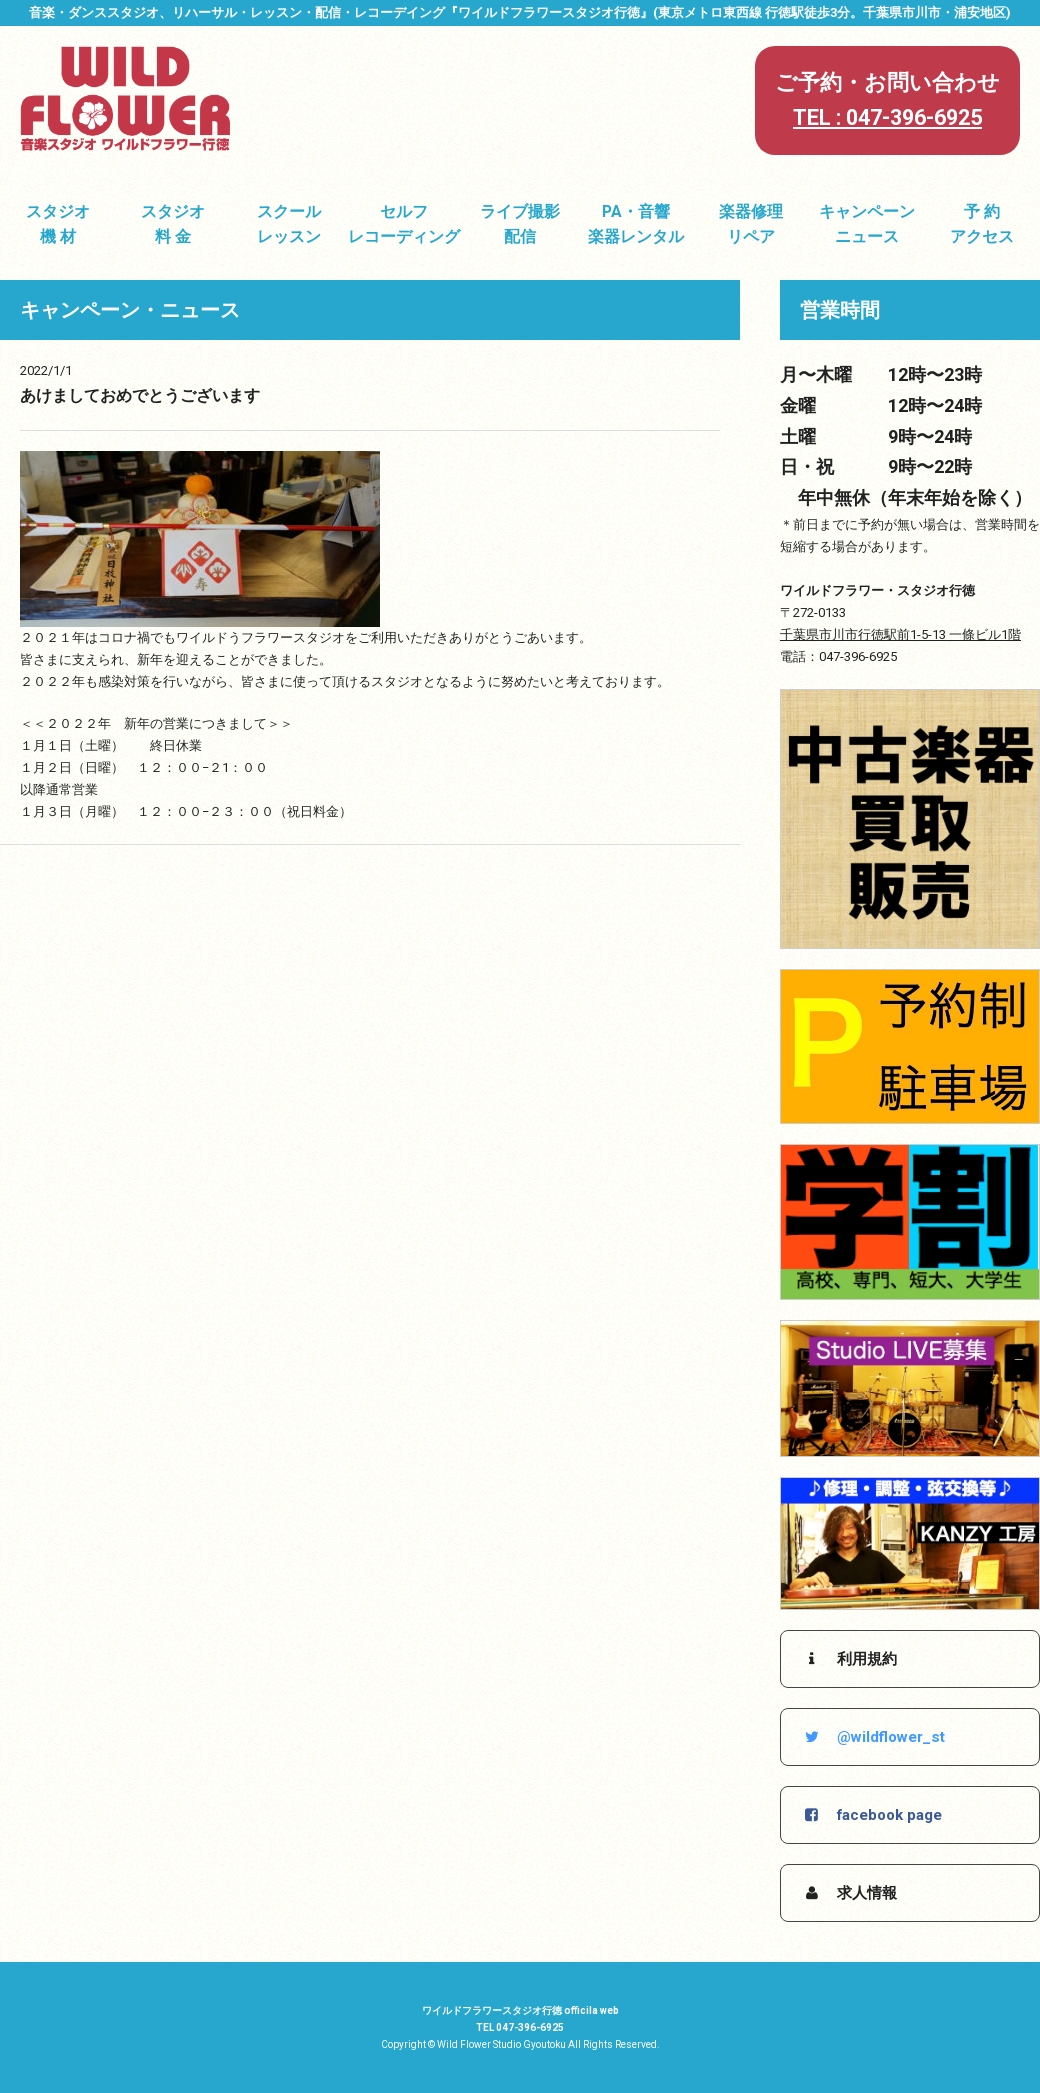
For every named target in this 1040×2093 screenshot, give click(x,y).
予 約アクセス (982, 224)
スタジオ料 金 (173, 224)
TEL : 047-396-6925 (887, 117)
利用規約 (849, 1659)
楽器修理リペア (751, 224)
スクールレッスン (289, 224)
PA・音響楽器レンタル (636, 224)
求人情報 (849, 1893)
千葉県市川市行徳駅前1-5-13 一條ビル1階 (900, 634)
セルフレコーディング (404, 224)
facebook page (871, 1815)
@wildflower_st (873, 1737)
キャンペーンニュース (867, 224)
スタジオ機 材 (58, 224)
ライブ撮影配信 (520, 224)
